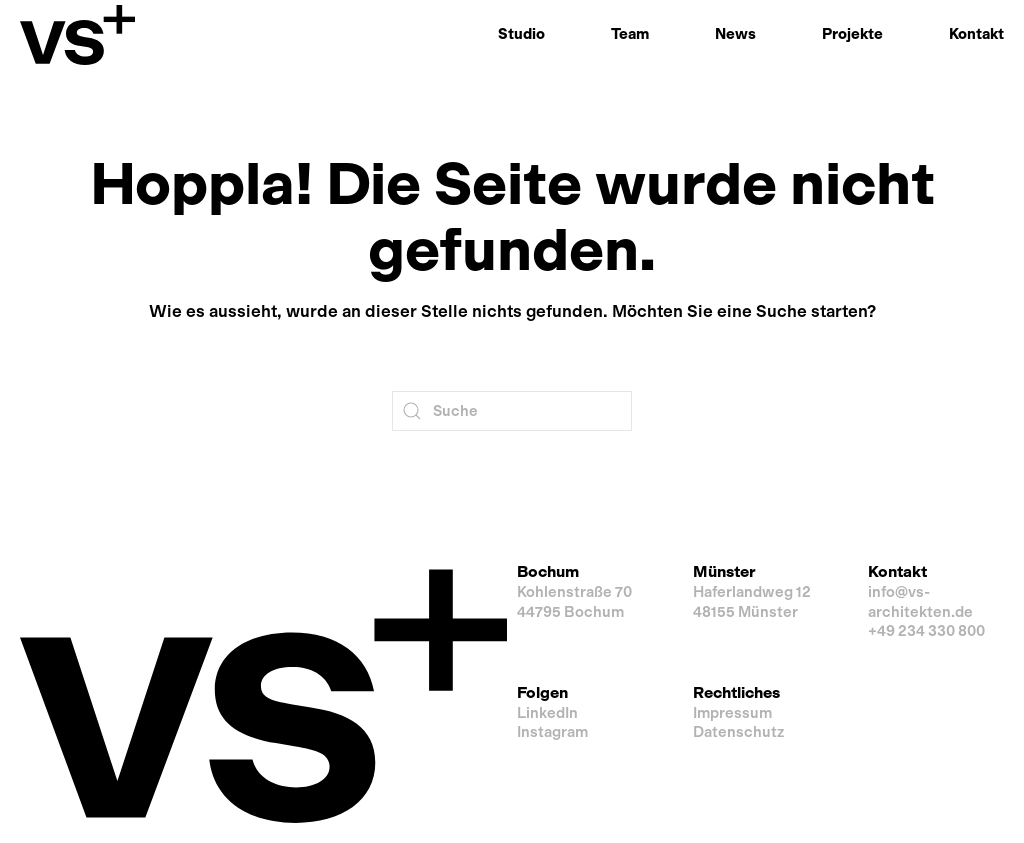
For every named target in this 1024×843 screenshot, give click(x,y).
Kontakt (976, 34)
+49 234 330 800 (926, 631)
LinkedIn (547, 713)
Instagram (552, 732)
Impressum (732, 713)
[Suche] (512, 411)
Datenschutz (738, 732)
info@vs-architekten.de (920, 602)
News (735, 34)
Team (630, 34)
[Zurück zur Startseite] (77, 35)
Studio (521, 34)
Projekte (852, 34)
